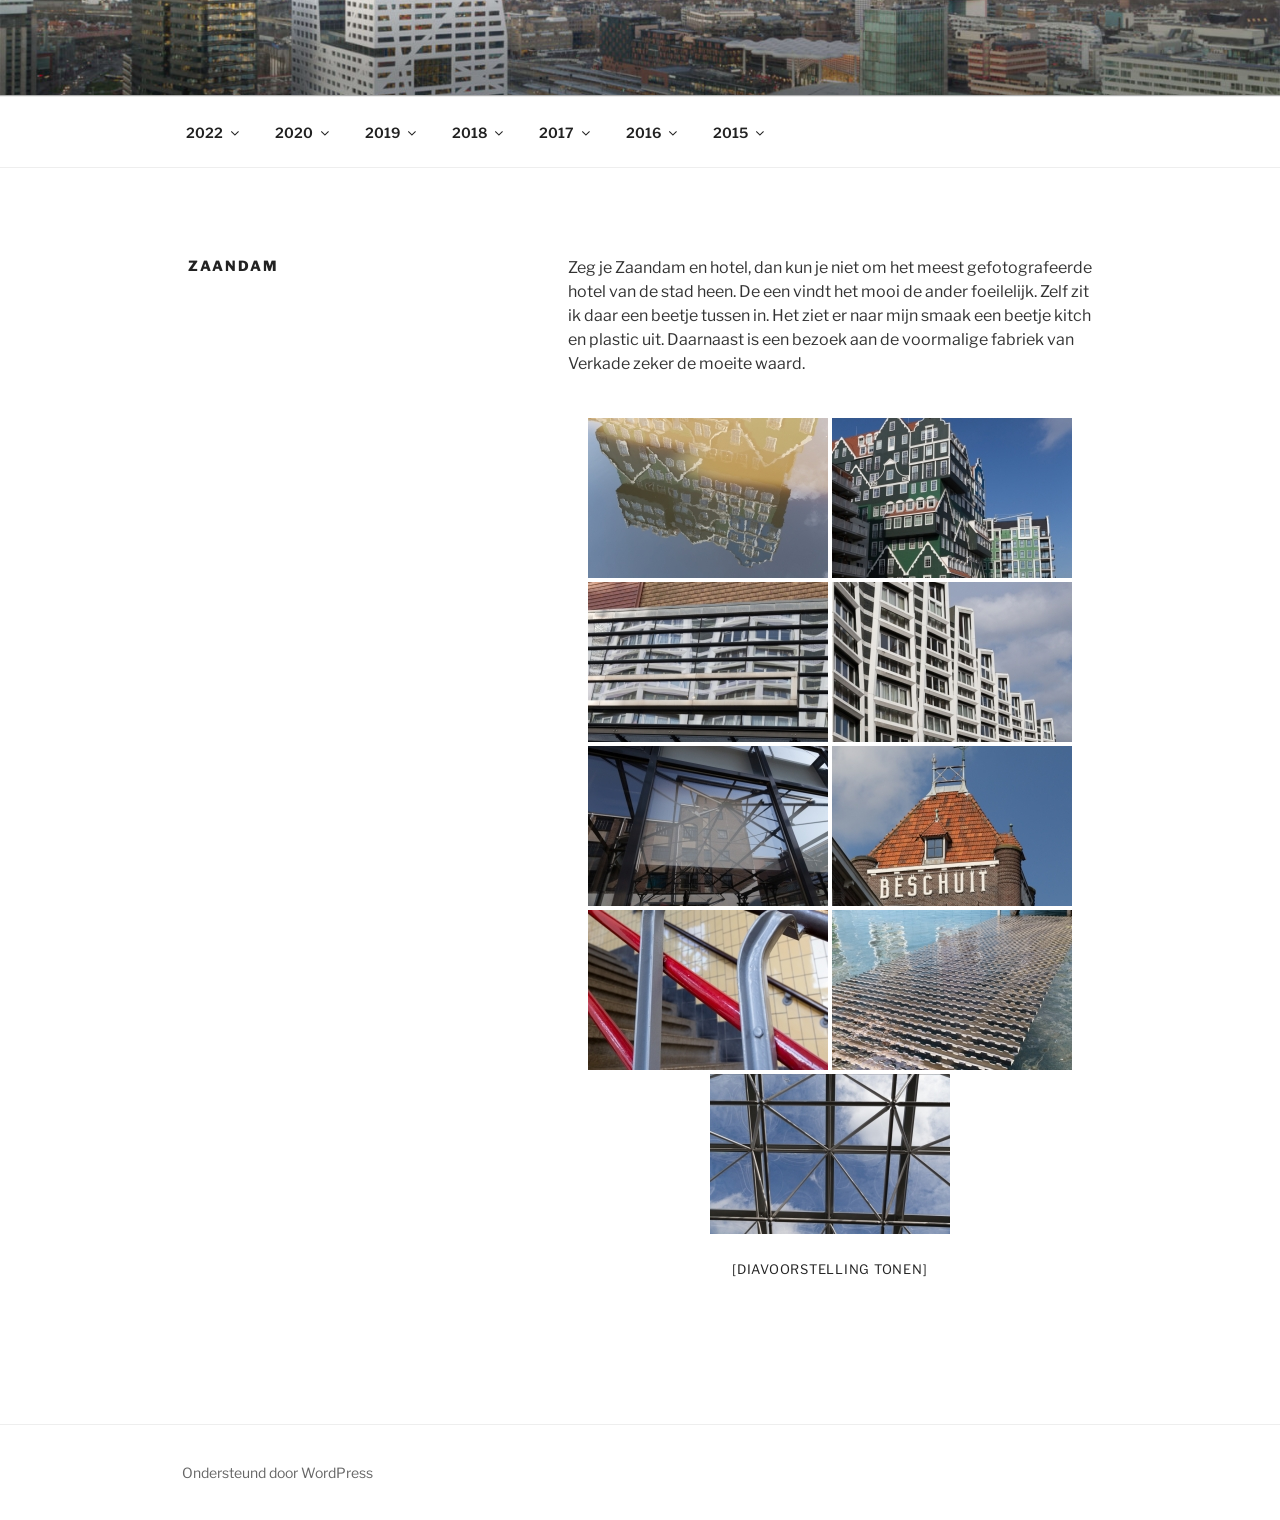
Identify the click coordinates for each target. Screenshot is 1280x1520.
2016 (653, 132)
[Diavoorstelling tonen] (829, 1269)
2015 (740, 132)
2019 (392, 132)
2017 (566, 132)
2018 (479, 132)
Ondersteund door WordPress (277, 1472)
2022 (214, 132)
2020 (303, 132)
